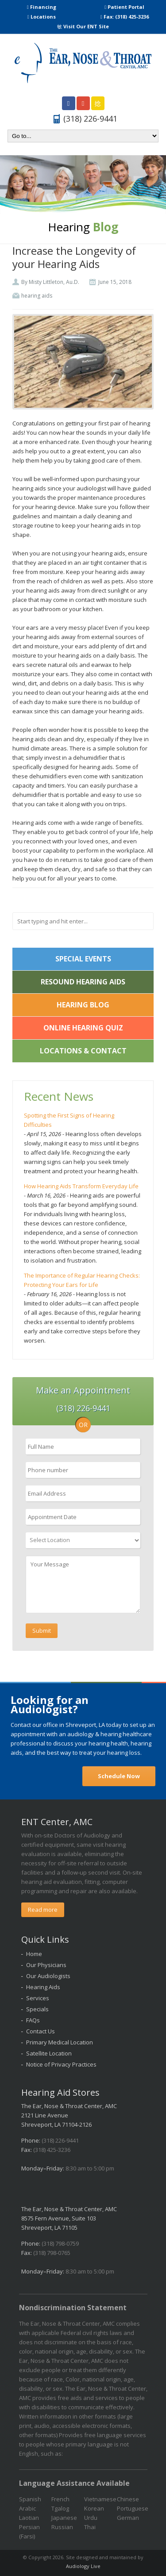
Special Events (83, 959)
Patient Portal (124, 7)
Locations (41, 16)
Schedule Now (119, 1776)
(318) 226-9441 (60, 2140)
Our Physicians (46, 1965)
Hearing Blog (83, 1005)
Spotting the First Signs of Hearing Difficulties (69, 1120)
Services (37, 1998)
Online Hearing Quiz (83, 1028)
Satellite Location (49, 2053)
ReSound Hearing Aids (83, 982)
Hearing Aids (43, 1987)
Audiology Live (83, 2566)
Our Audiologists (48, 1976)
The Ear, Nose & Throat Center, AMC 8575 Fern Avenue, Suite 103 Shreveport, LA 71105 (69, 2218)
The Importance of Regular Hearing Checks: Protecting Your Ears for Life (82, 1280)
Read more (43, 1910)
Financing (41, 7)
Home (34, 1954)
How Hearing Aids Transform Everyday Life (81, 1186)
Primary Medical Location (59, 2042)
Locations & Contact (83, 1051)
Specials (37, 2009)
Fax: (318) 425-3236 (124, 16)
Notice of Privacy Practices (61, 2064)
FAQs (33, 2020)
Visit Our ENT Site (83, 26)
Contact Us (40, 2031)
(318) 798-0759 (60, 2243)
